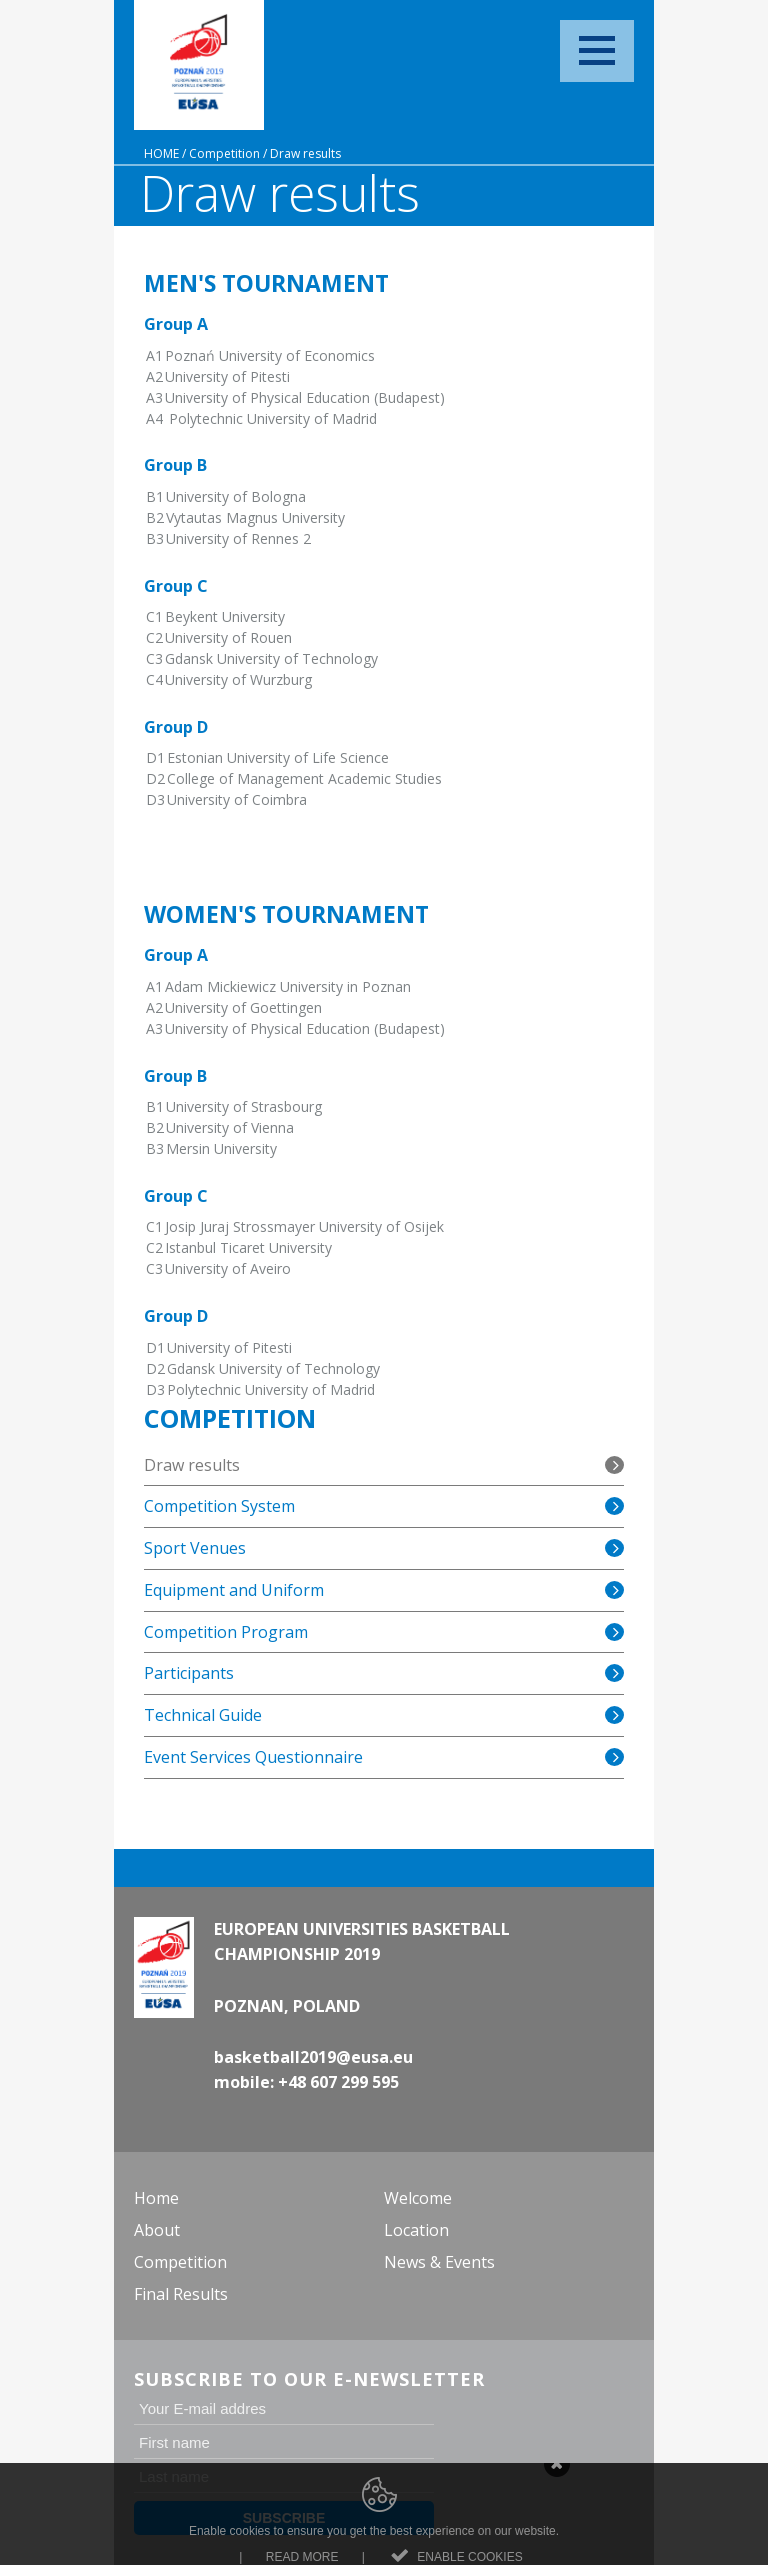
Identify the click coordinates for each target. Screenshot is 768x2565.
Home (161, 153)
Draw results (305, 153)
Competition (224, 153)
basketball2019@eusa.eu (313, 2057)
